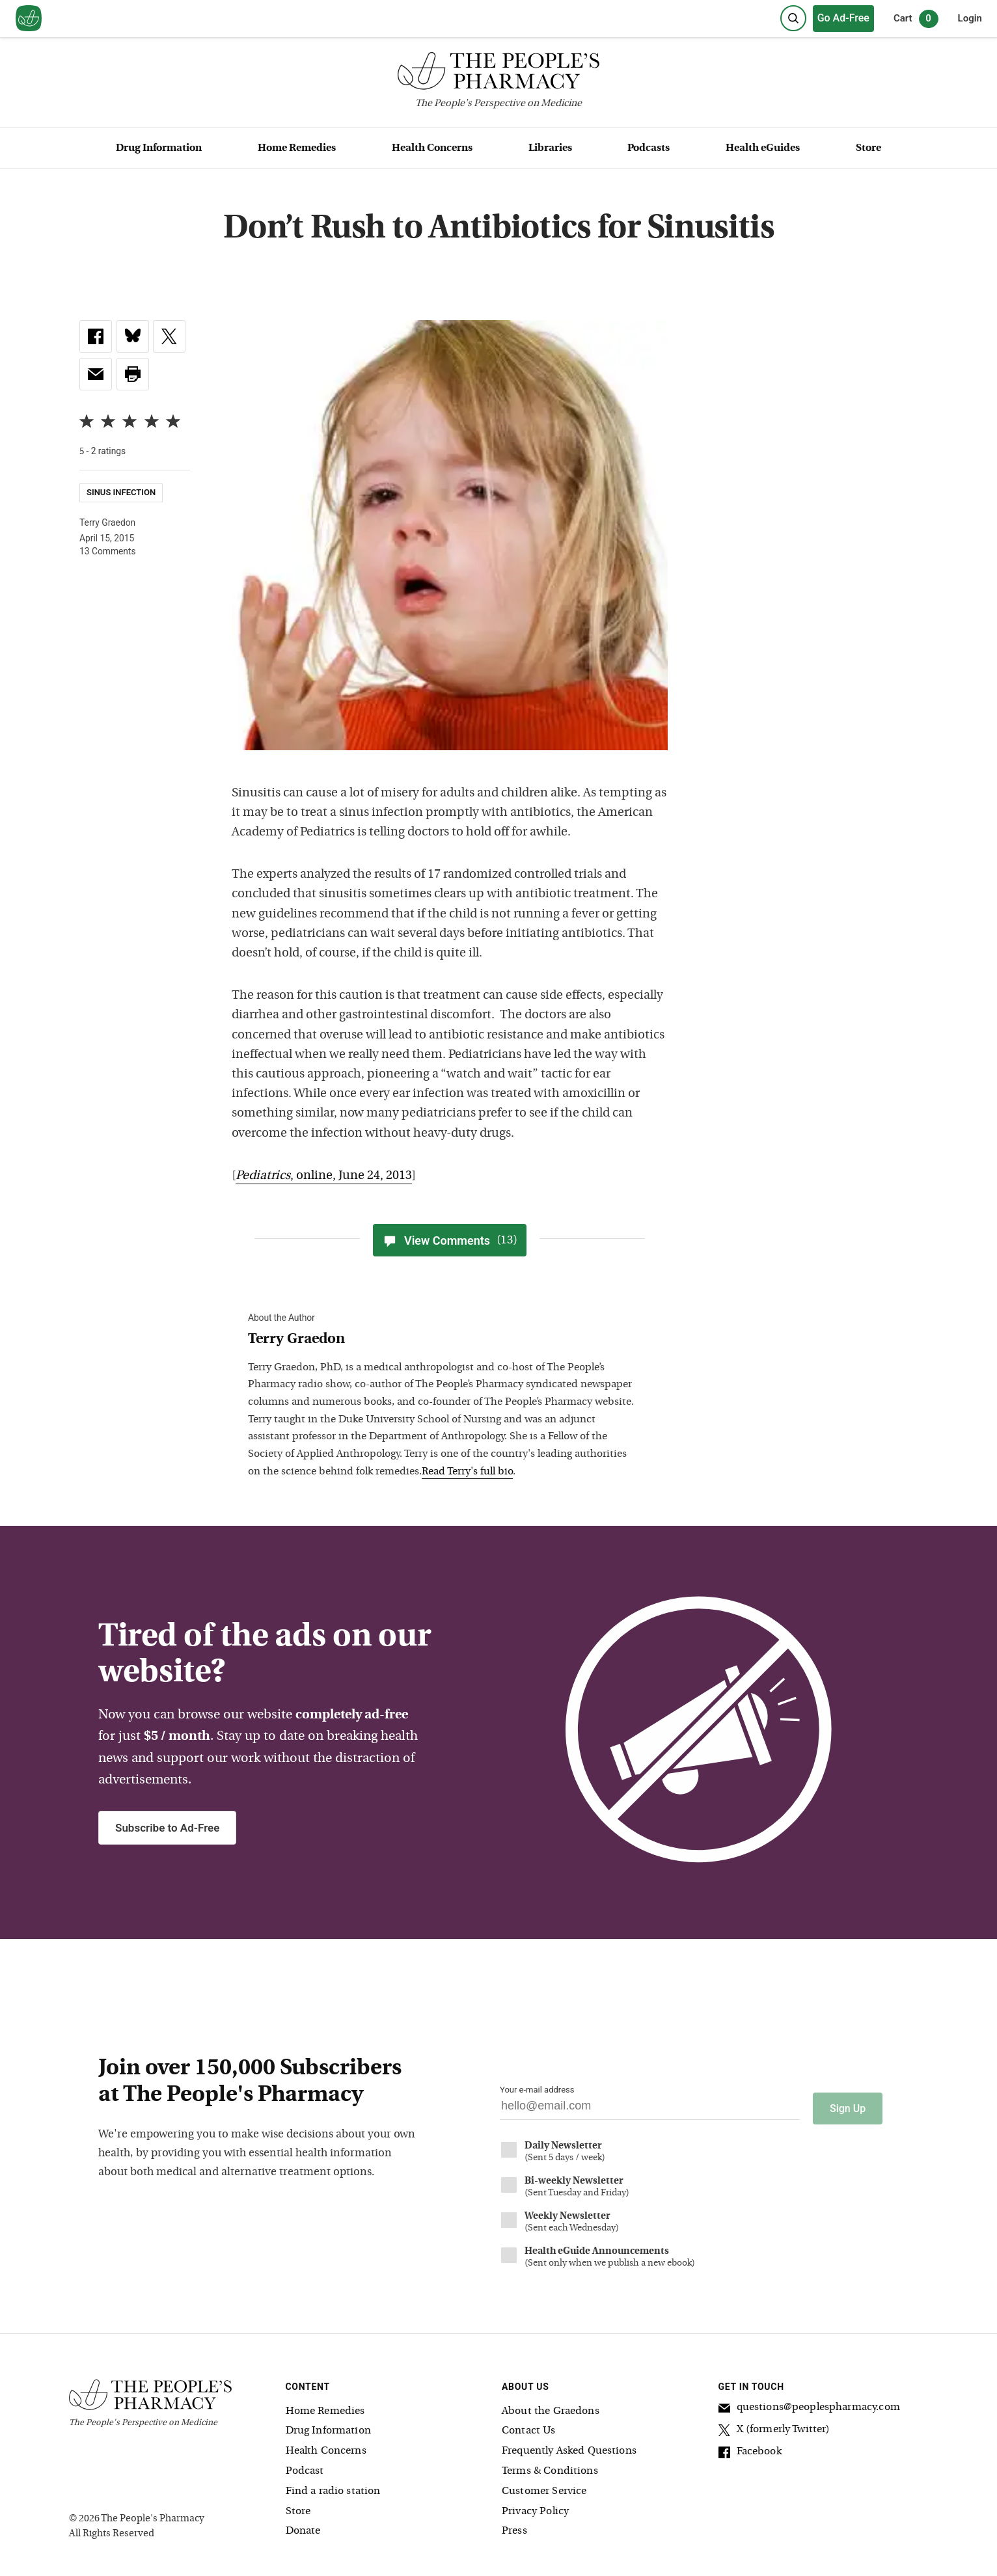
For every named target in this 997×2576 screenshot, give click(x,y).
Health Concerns (432, 148)
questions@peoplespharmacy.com (809, 2405)
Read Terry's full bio (467, 1472)
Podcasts (648, 148)
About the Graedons (550, 2407)
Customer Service (544, 2487)
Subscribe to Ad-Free (167, 1827)
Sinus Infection (121, 492)
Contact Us (529, 2426)
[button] (132, 374)
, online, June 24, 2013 (324, 1176)
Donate (303, 2526)
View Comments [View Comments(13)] (449, 1240)
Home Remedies (297, 148)
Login (970, 18)
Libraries (550, 148)
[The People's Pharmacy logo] (498, 74)
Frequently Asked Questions (569, 2446)
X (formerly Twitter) (774, 2427)
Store (868, 148)
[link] (95, 336)
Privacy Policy (535, 2507)
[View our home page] (29, 19)
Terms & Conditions (550, 2466)
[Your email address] (650, 2109)
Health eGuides (763, 148)
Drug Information (159, 148)
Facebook (750, 2449)
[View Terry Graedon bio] (443, 1340)
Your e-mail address (537, 2090)
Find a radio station (333, 2487)
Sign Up (848, 2104)
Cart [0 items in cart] (916, 19)
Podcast (305, 2466)
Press (514, 2526)
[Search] (793, 18)
